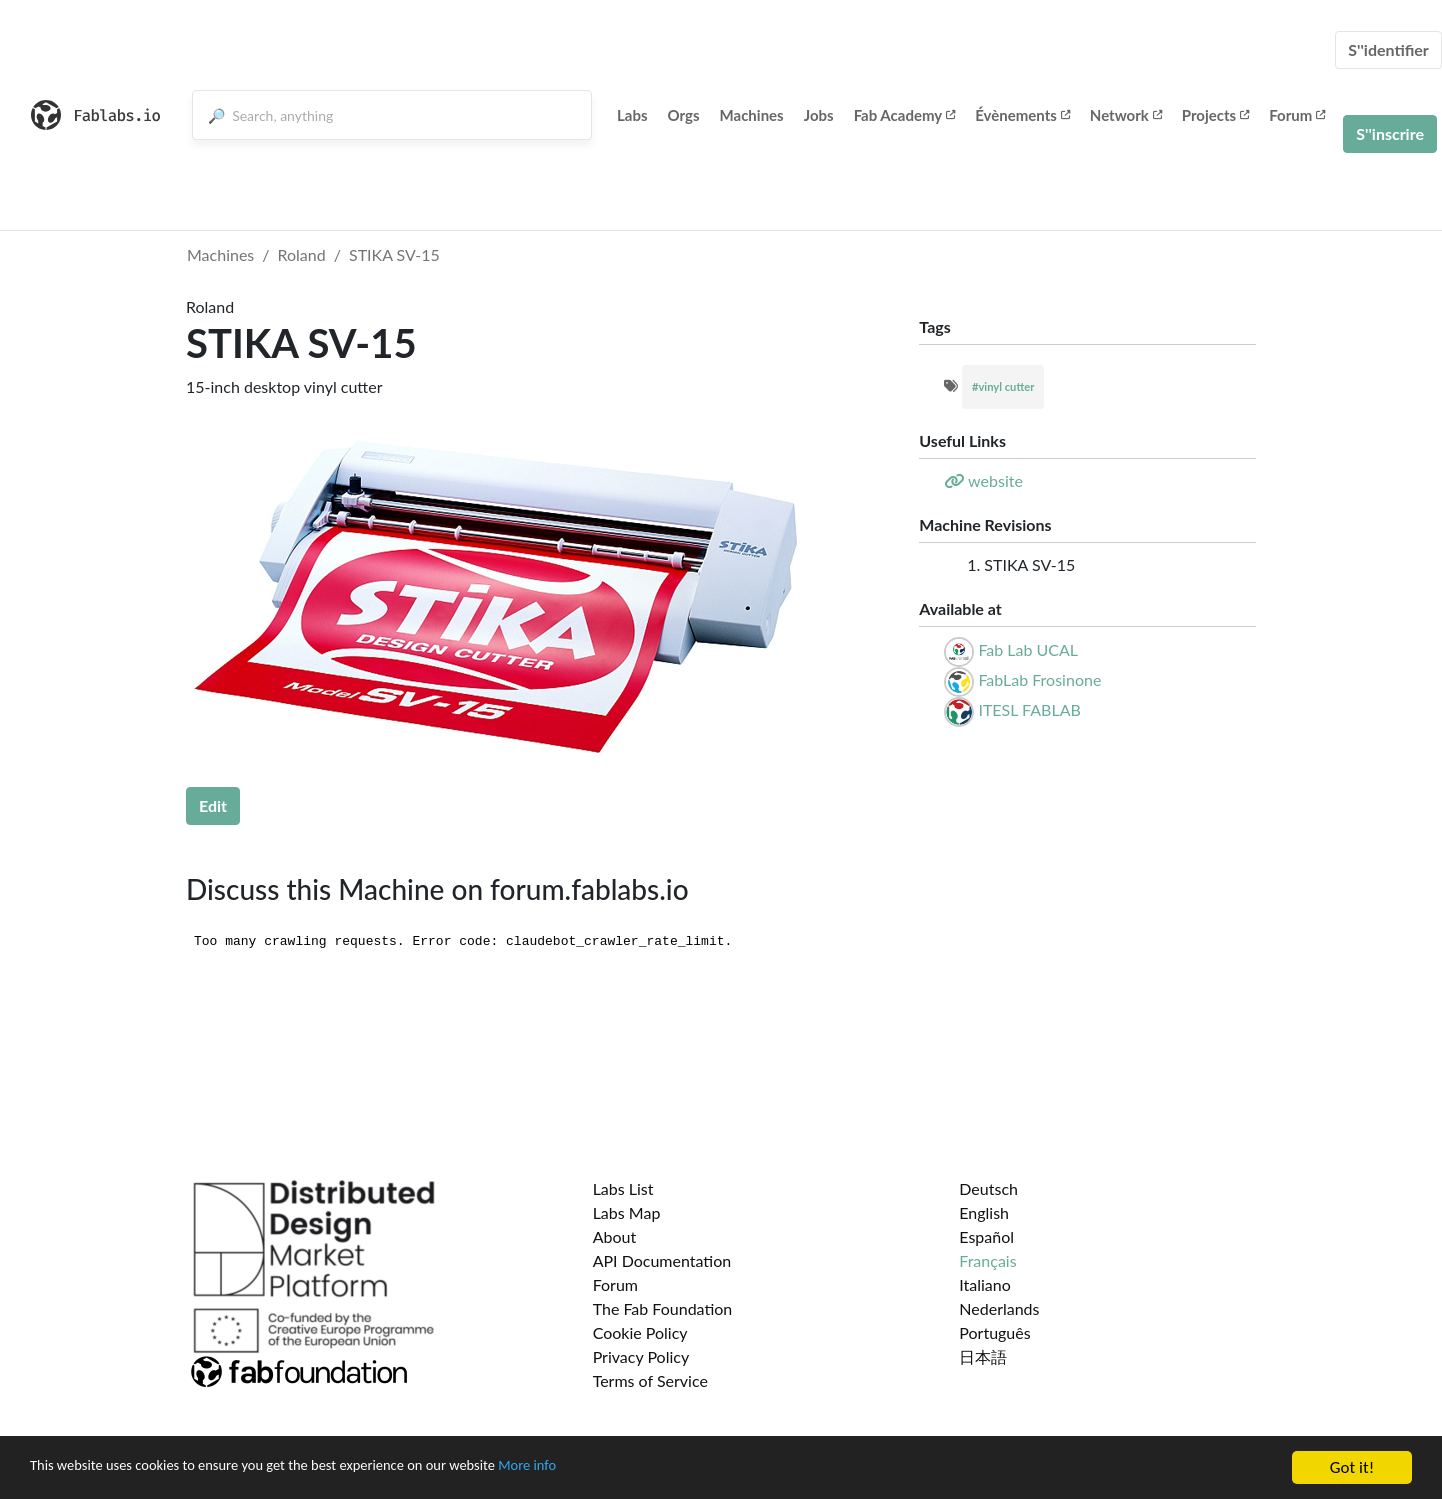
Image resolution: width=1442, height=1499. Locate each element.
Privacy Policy (641, 1356)
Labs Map (627, 1212)
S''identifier (1388, 49)
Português (994, 1332)
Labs (632, 115)
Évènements (1022, 115)
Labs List (623, 1188)
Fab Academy (905, 115)
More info (615, 1469)
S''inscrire (1390, 133)
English (984, 1212)
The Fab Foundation (663, 1308)
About (615, 1236)
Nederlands (999, 1308)
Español (986, 1236)
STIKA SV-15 (394, 254)
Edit (213, 805)
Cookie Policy (640, 1332)
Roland (302, 254)
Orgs (684, 115)
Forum (1297, 115)
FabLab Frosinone (1039, 679)
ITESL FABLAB (1029, 709)
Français (987, 1260)
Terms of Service (650, 1380)
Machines (752, 115)
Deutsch (988, 1188)
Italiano (985, 1284)
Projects (1215, 115)
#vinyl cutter (1003, 386)
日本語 (983, 1356)
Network (1126, 115)
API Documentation (662, 1260)
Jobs (819, 115)
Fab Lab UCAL (1028, 649)
